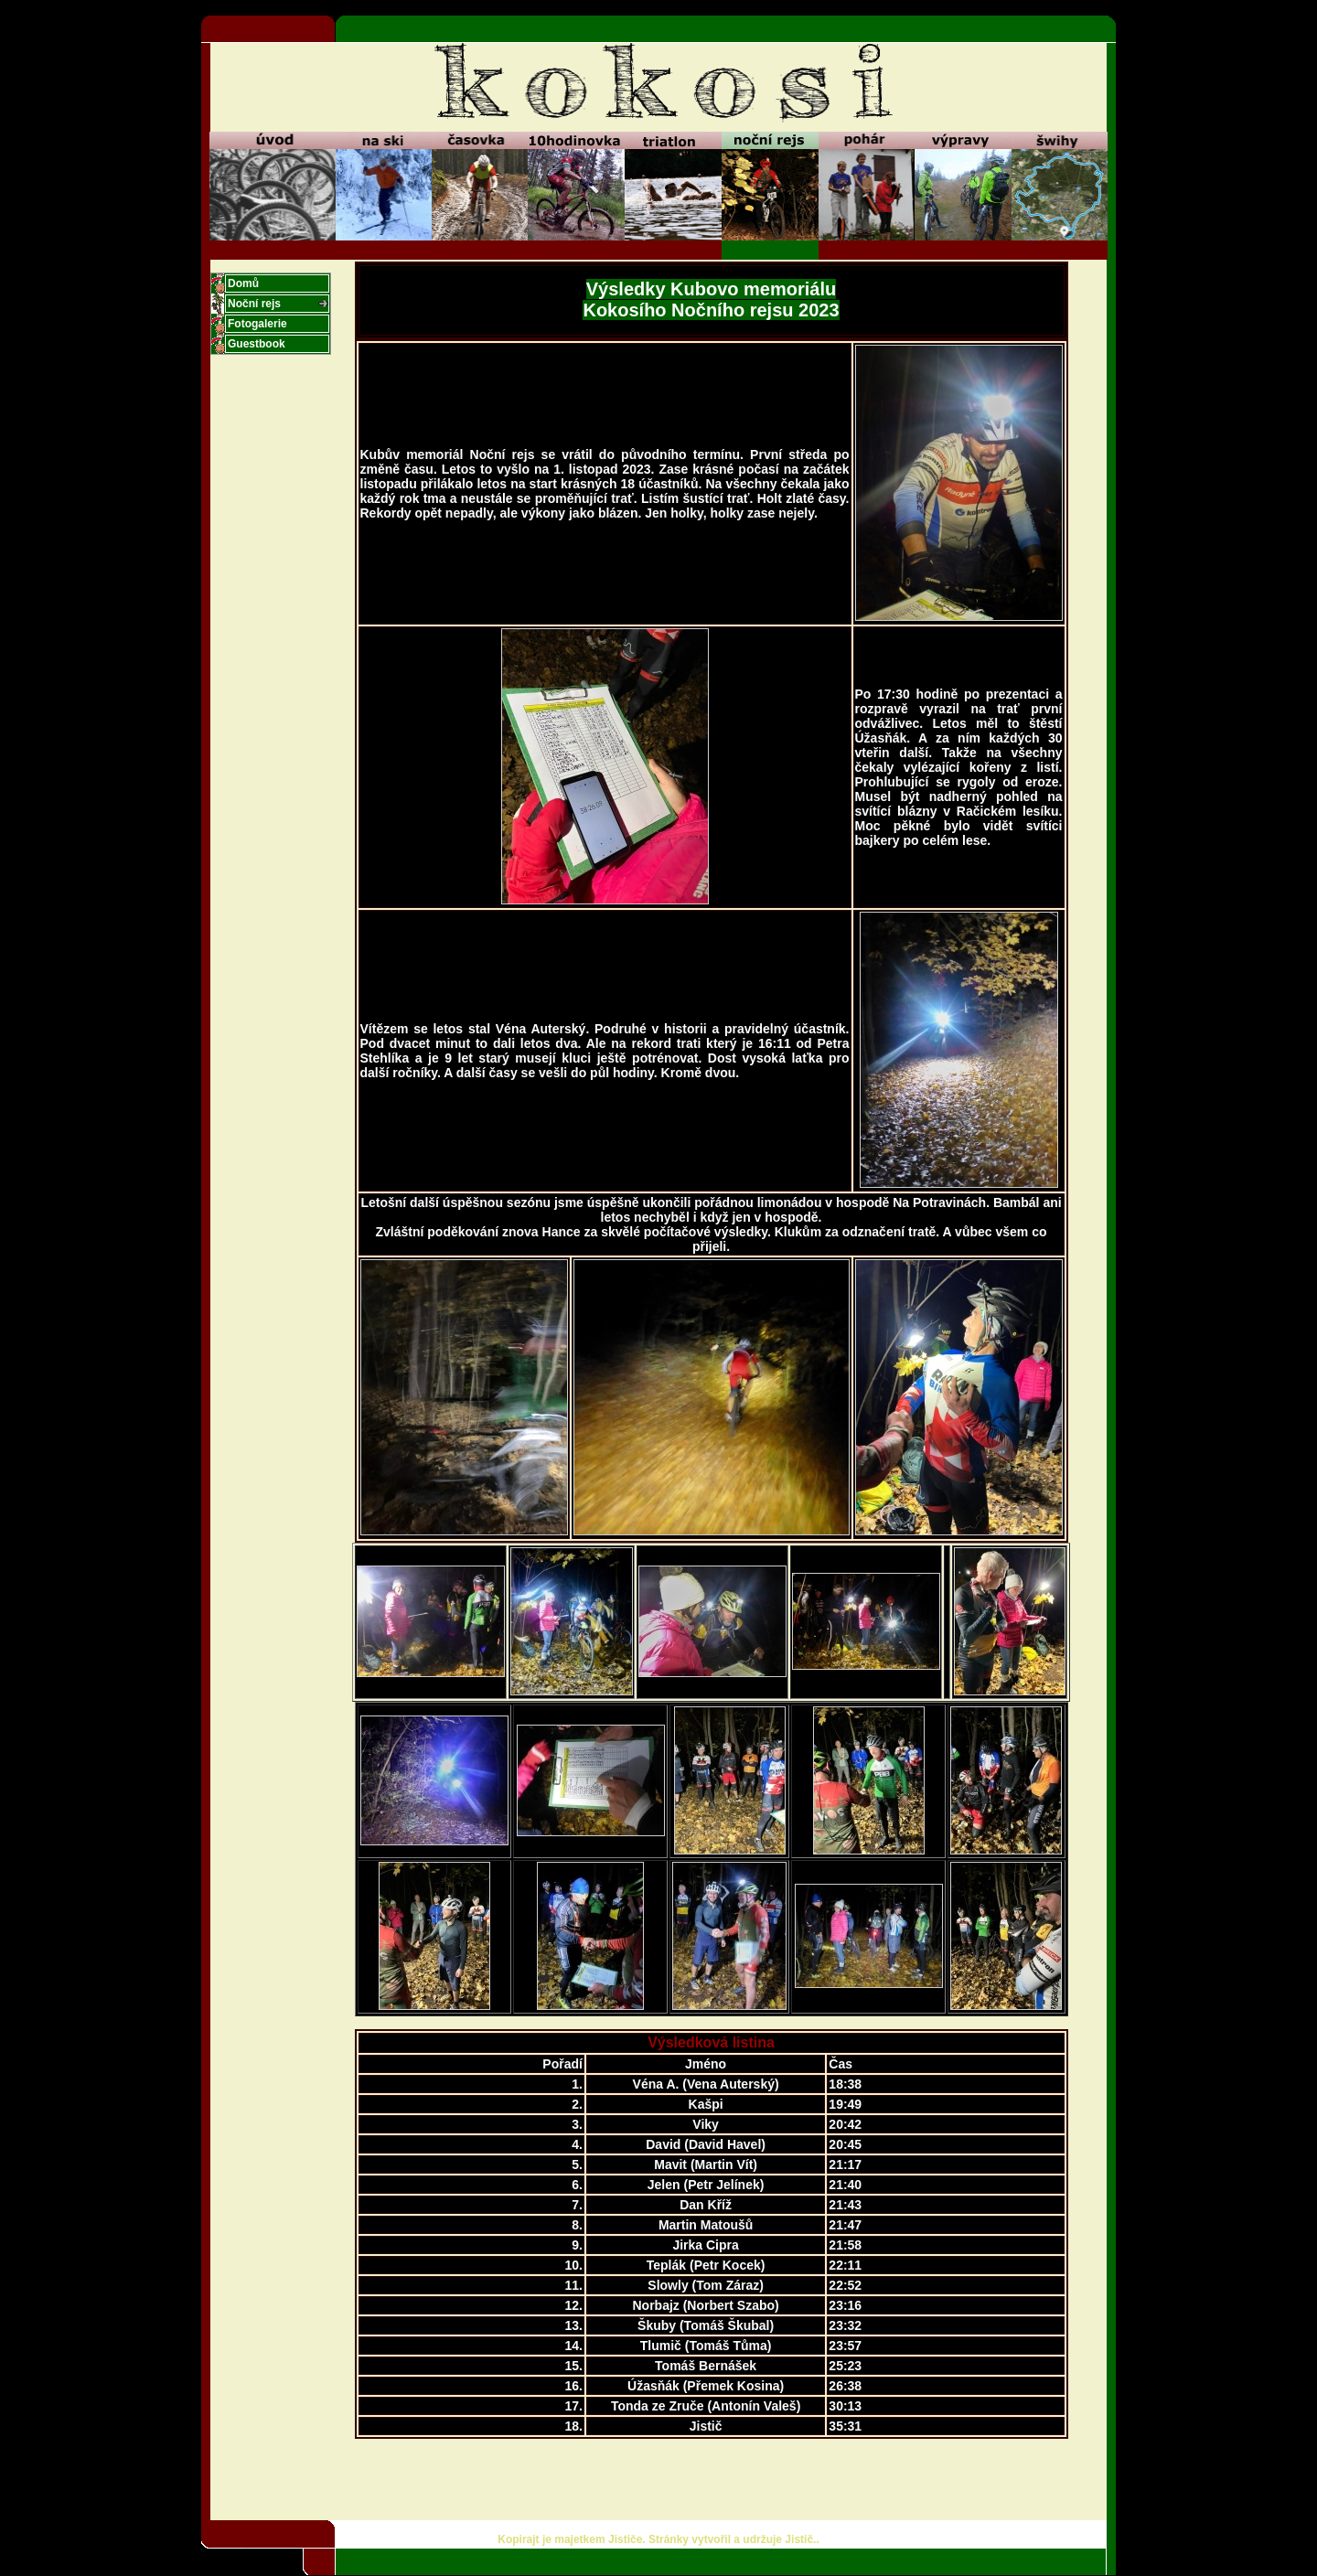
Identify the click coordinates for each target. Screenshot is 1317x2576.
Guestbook (256, 343)
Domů (243, 283)
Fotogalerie (257, 323)
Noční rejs (254, 303)
